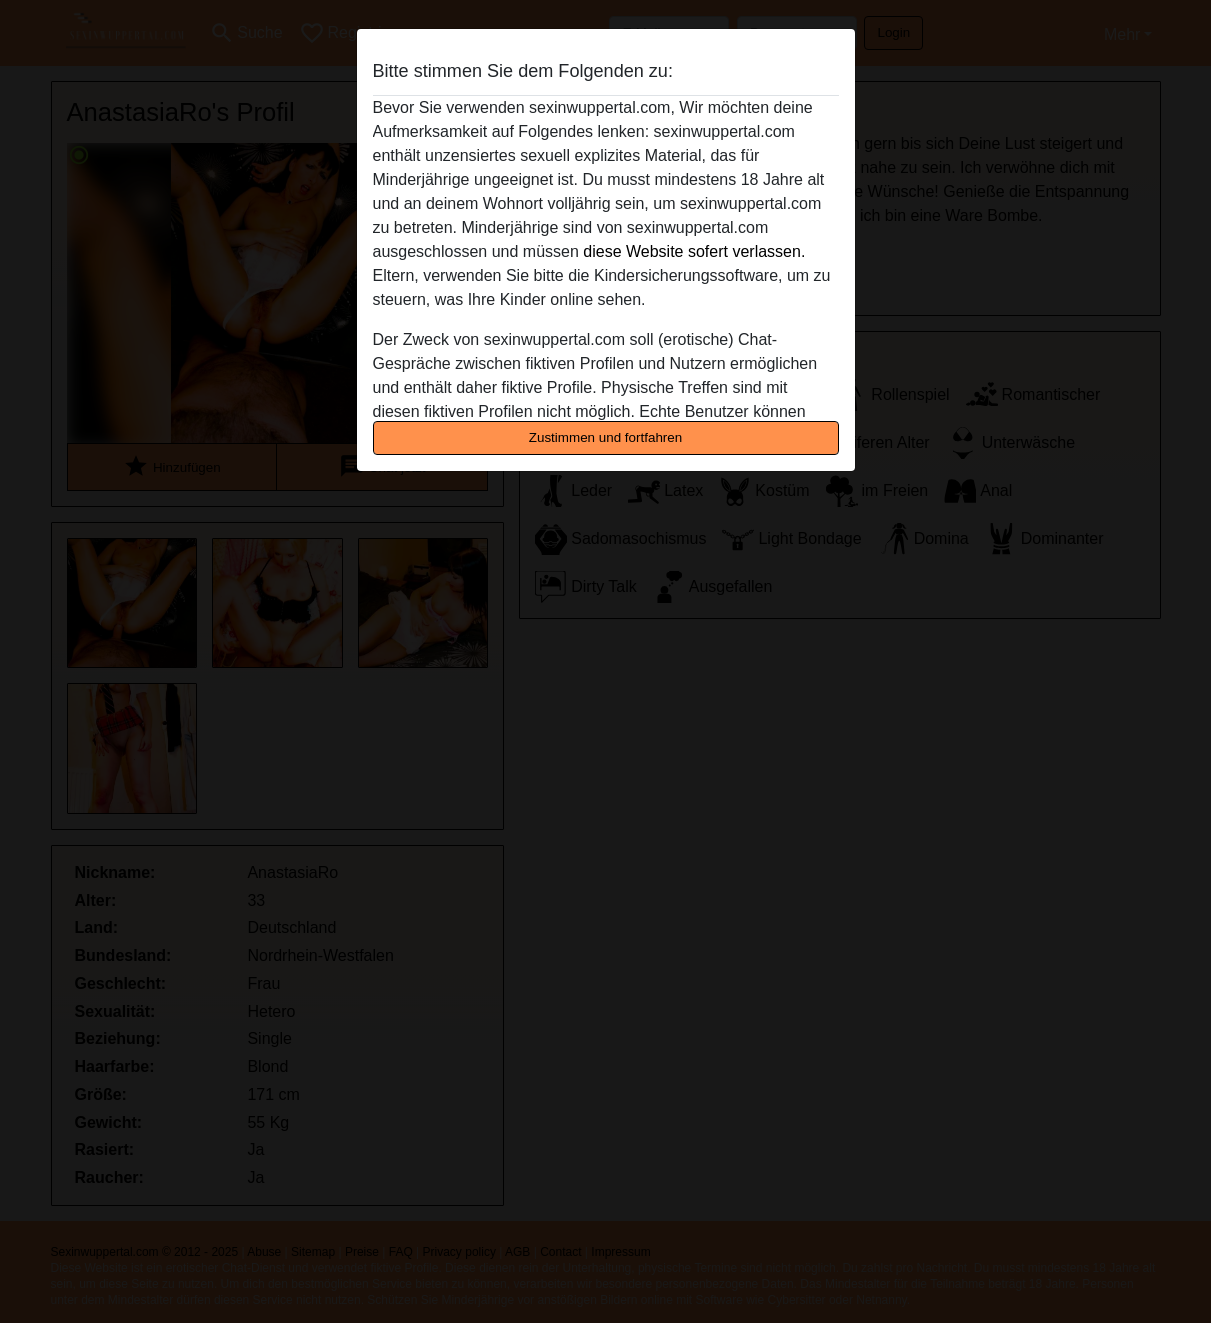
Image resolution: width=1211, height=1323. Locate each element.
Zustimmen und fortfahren (606, 437)
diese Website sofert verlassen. (694, 251)
